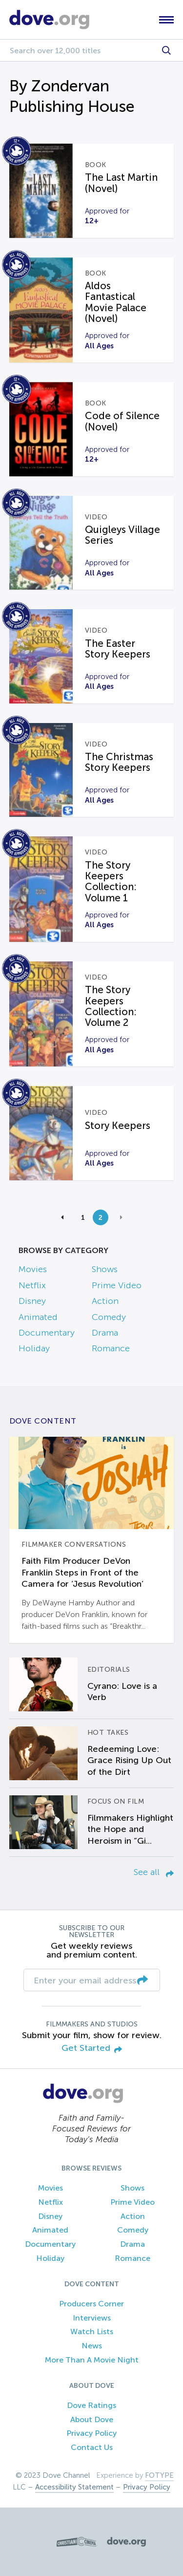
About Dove (91, 2419)
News (91, 2346)
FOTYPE (159, 2475)
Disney (32, 1301)
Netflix (32, 1285)
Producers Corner (91, 2303)
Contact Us (92, 2447)
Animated (38, 1317)
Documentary (47, 1333)
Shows (105, 1269)
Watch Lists (91, 2331)
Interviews (92, 2318)
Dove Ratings (91, 2405)
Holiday (34, 1348)
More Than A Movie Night (92, 2360)
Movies (33, 1269)
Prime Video (117, 1285)
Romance (111, 1348)
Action (105, 1301)
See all (154, 1872)
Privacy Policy (91, 2433)
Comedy (109, 1317)
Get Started (91, 2049)
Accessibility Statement (74, 2487)
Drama (105, 1333)
